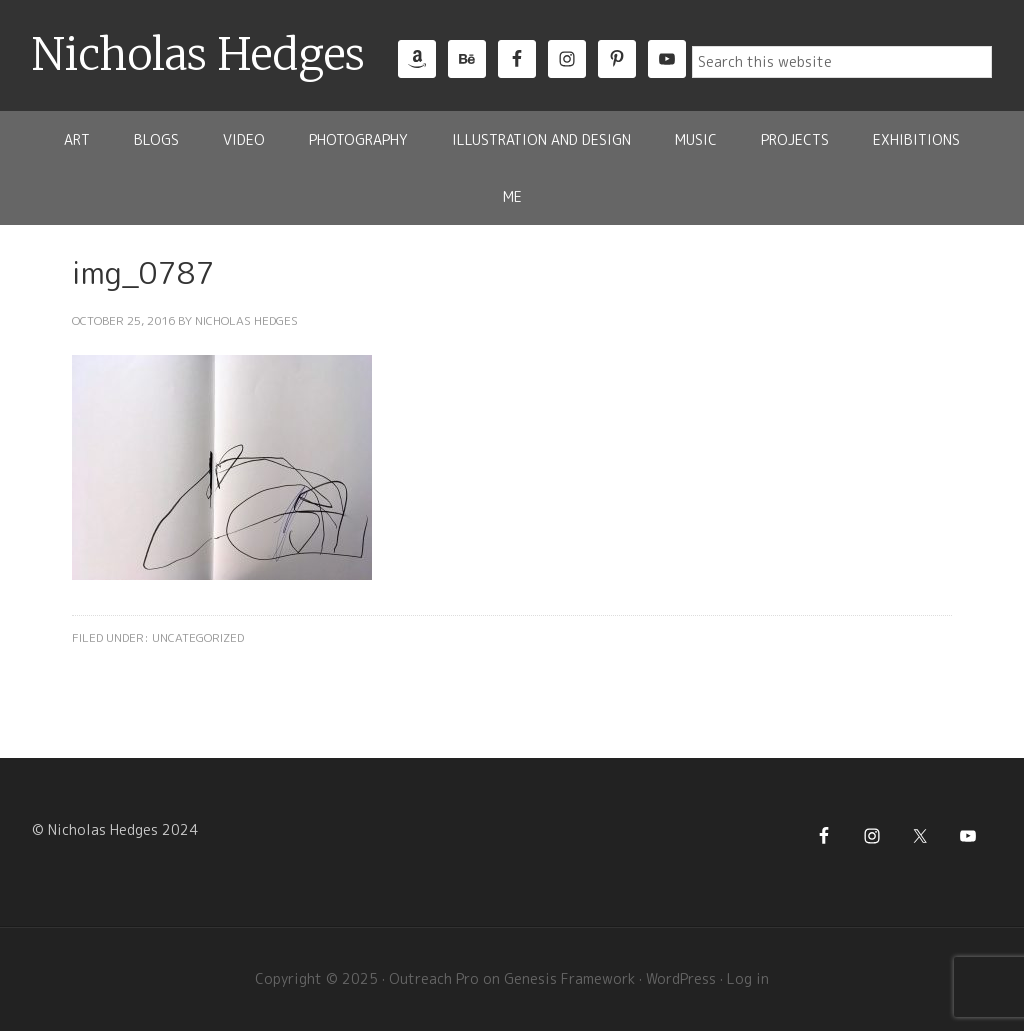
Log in (748, 978)
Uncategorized (198, 637)
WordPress (681, 978)
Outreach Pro (434, 978)
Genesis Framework (569, 978)
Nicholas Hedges (198, 55)
